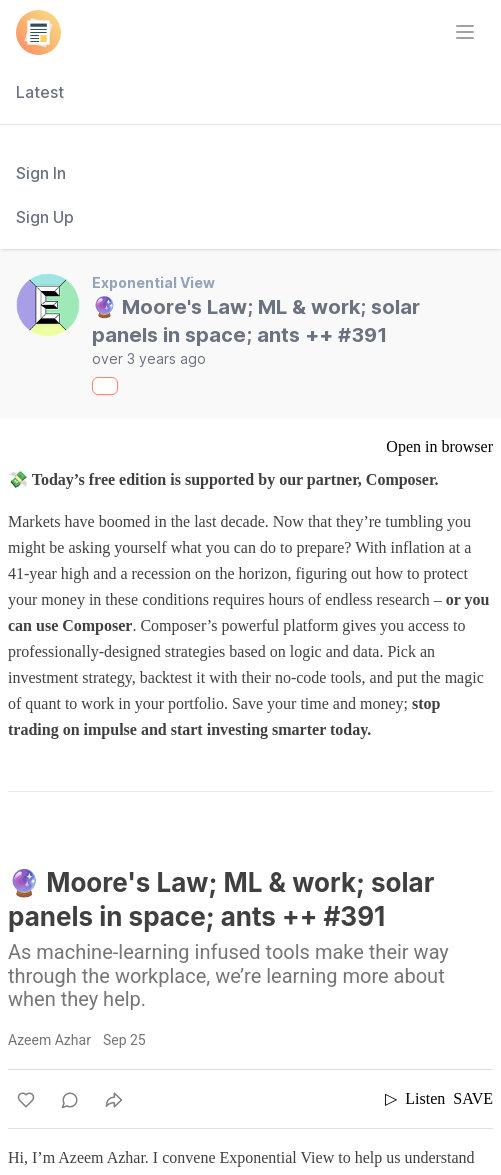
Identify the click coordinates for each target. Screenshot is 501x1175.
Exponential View (153, 282)
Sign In (41, 173)
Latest (40, 92)
